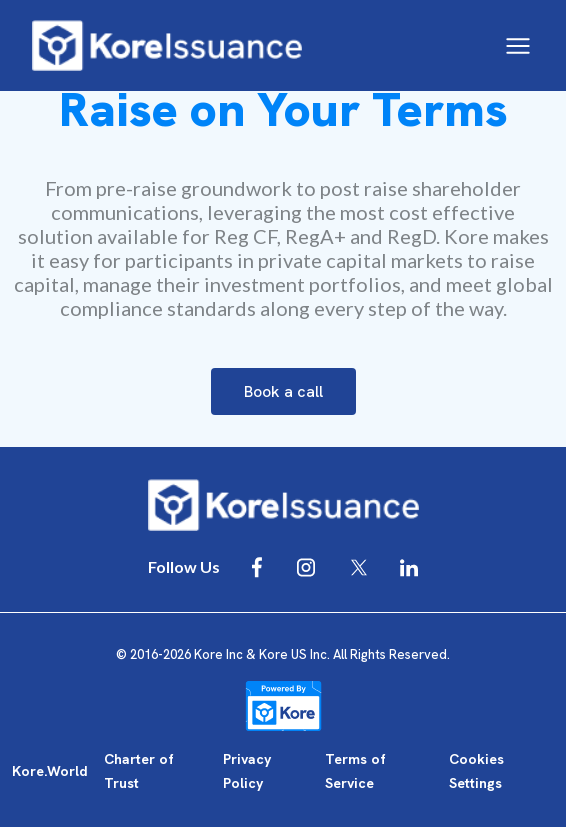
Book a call (283, 391)
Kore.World (50, 771)
